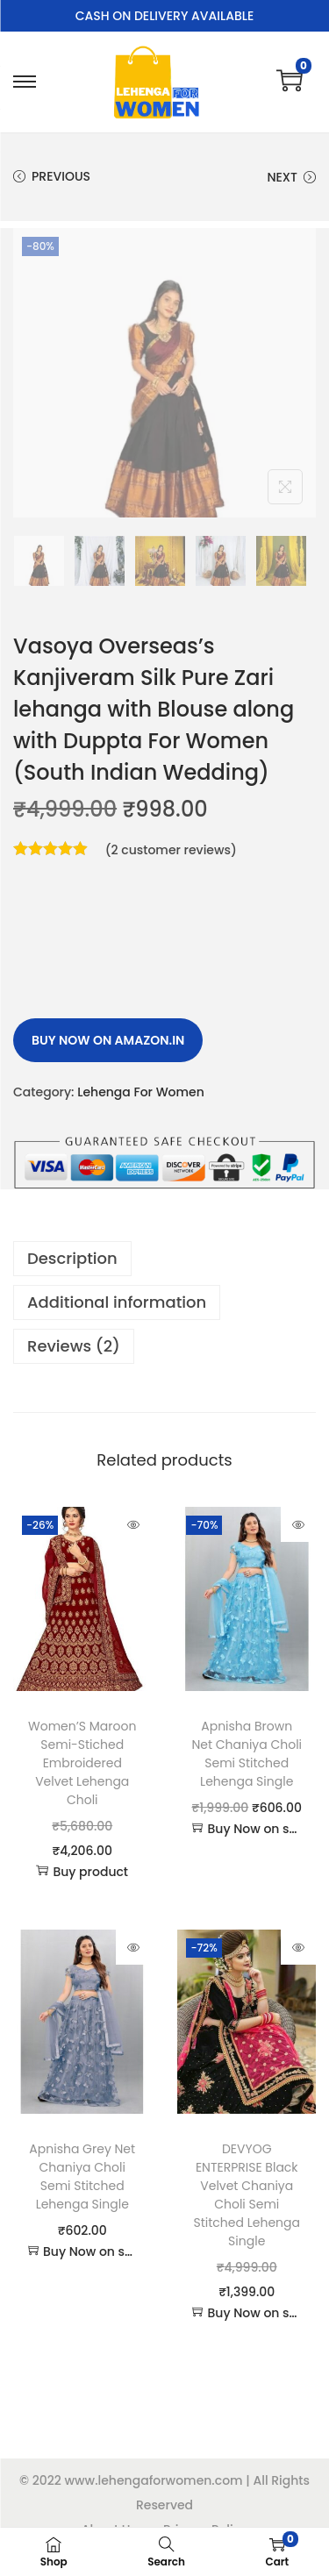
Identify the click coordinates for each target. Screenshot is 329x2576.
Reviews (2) (73, 1346)
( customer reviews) (171, 850)
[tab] (164, 1258)
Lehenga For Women (140, 1092)
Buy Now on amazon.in (108, 1040)
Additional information (116, 1302)
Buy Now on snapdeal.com (246, 1828)
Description (72, 1258)
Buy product (82, 1871)
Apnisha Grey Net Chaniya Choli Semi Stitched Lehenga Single (82, 2176)
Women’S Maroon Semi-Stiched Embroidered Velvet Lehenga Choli (82, 1763)
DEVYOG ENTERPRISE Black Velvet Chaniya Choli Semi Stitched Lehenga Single (247, 2195)
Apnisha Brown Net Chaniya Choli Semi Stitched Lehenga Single (246, 1753)
